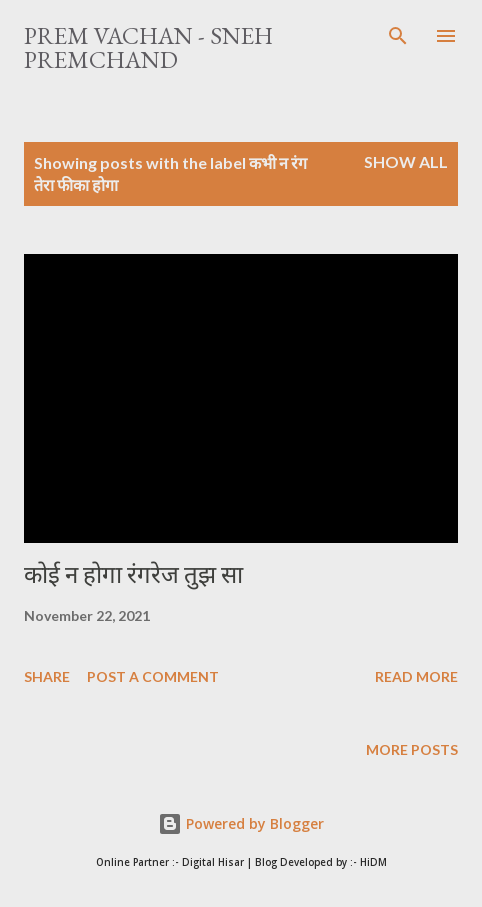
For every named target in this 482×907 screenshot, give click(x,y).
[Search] (398, 36)
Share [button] (47, 676)
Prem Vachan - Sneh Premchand (148, 47)
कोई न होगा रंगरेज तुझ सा (133, 574)
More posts (412, 749)
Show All (406, 161)
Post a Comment (153, 676)
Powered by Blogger (241, 823)
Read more (416, 676)
